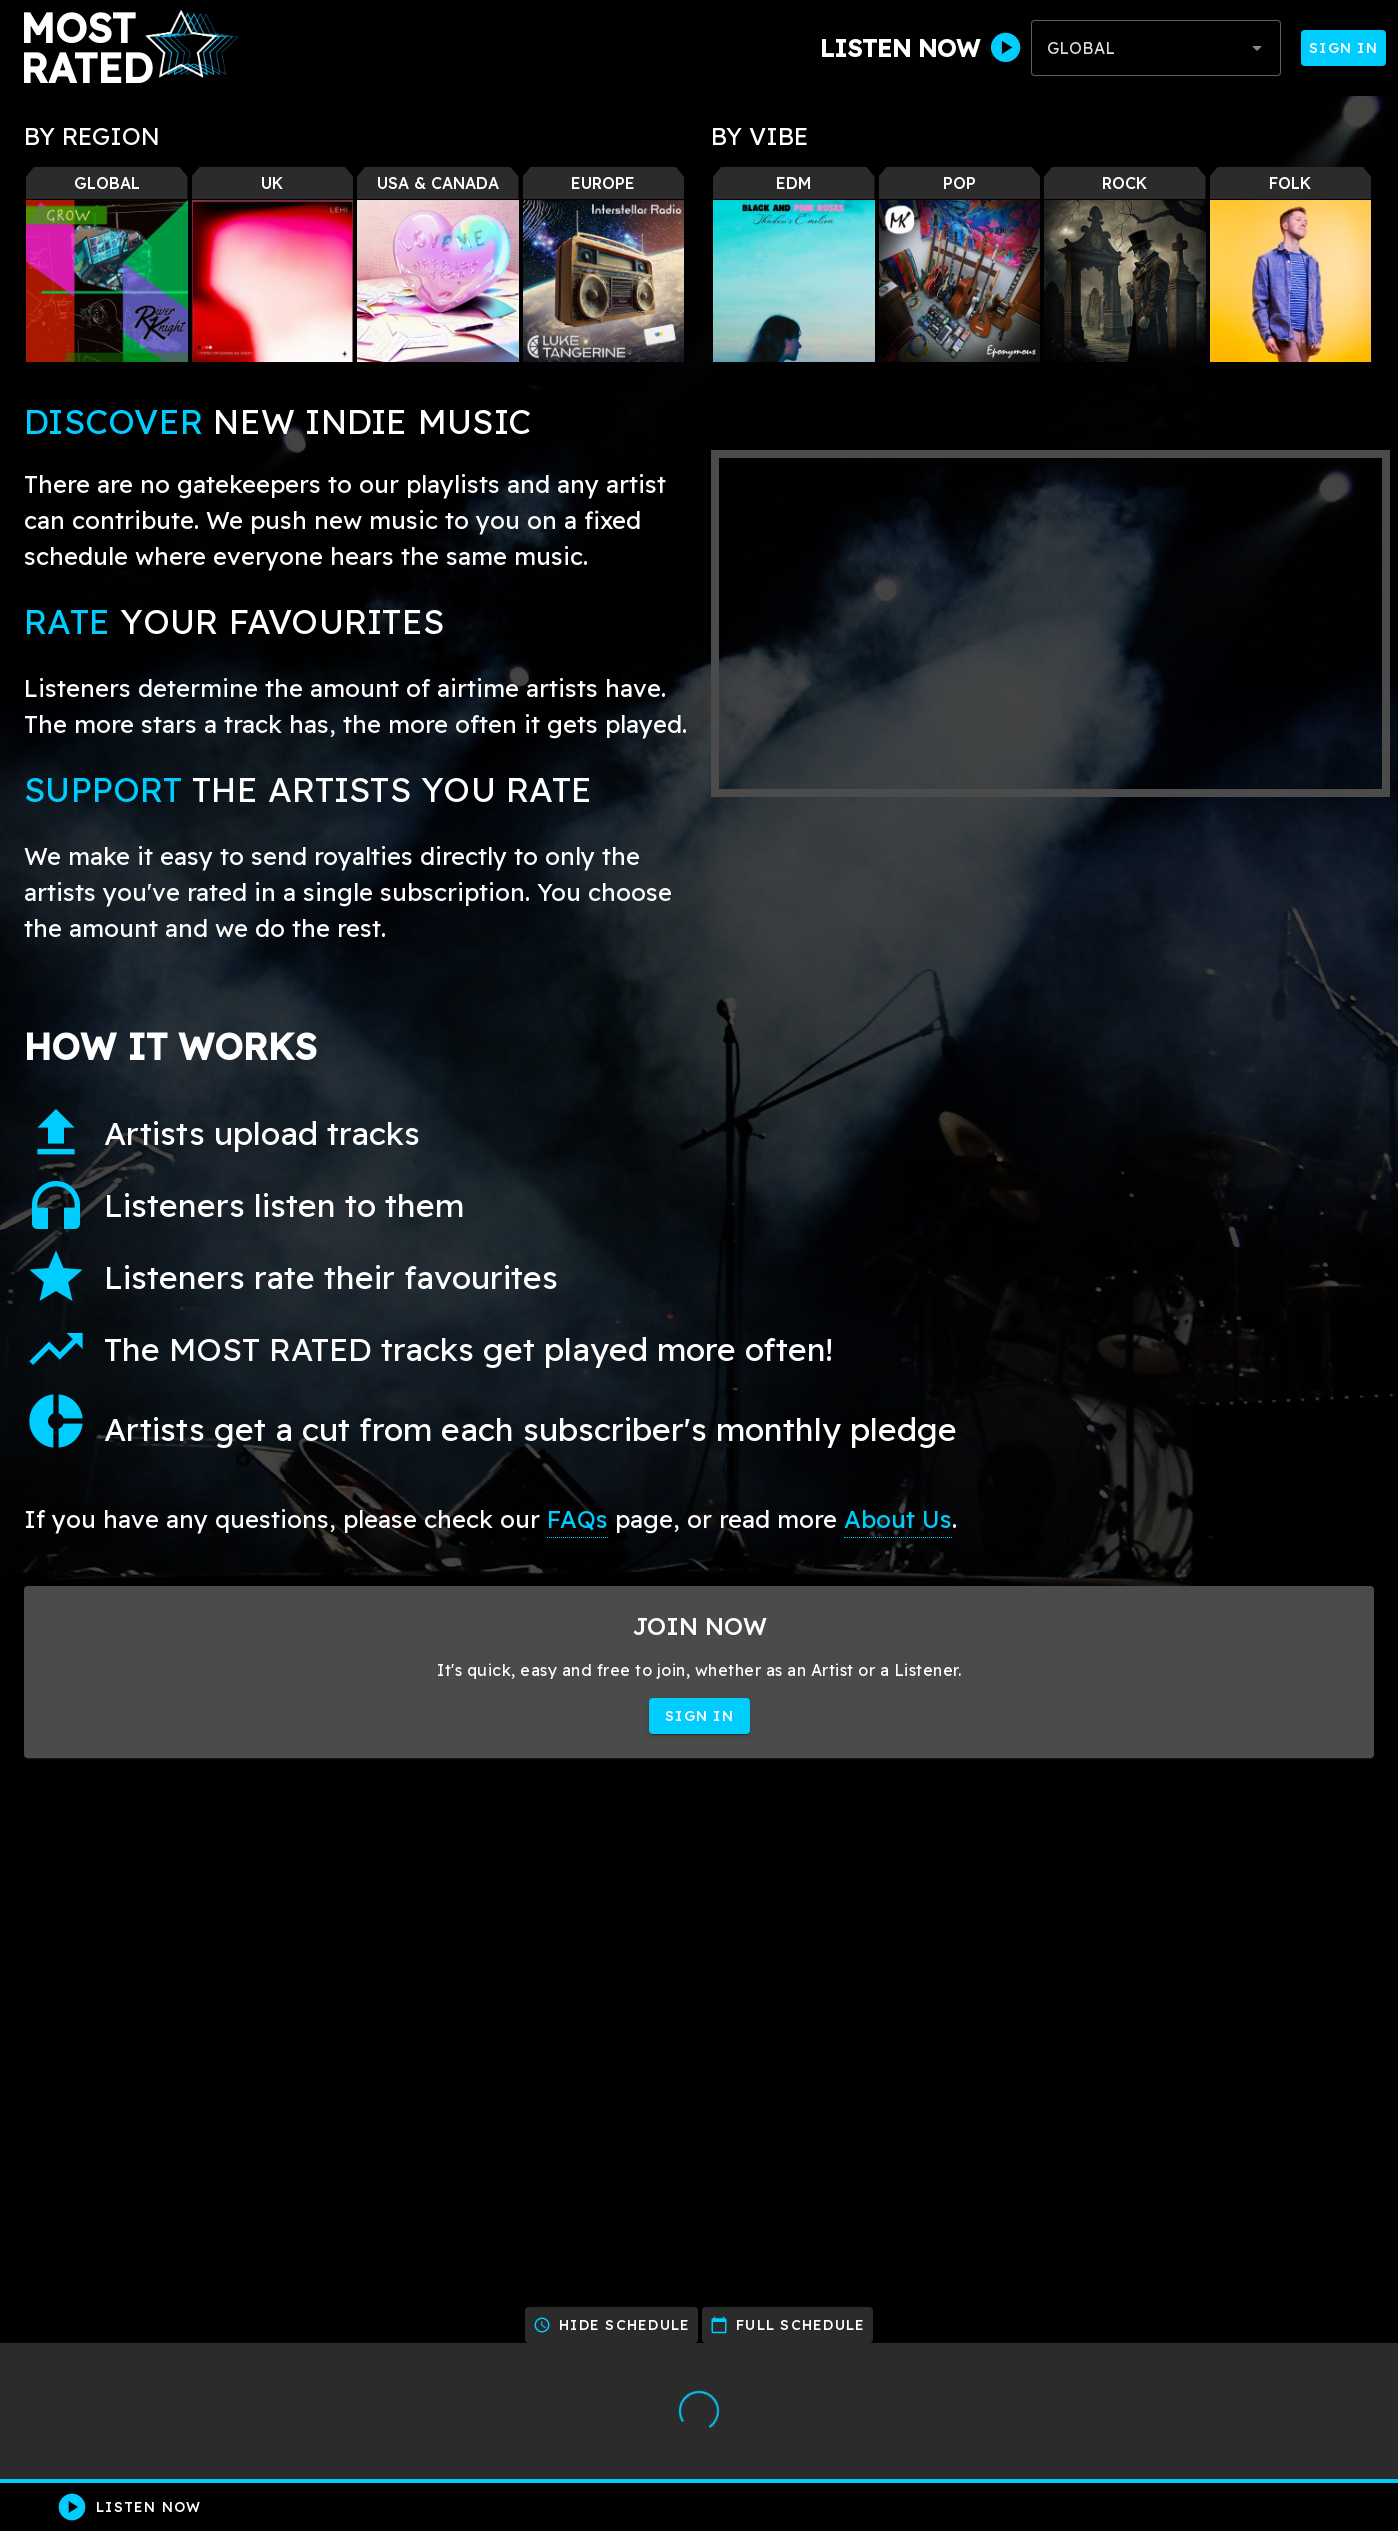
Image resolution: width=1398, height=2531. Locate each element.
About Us (898, 1519)
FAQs (577, 1519)
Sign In (1343, 48)
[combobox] (1156, 48)
